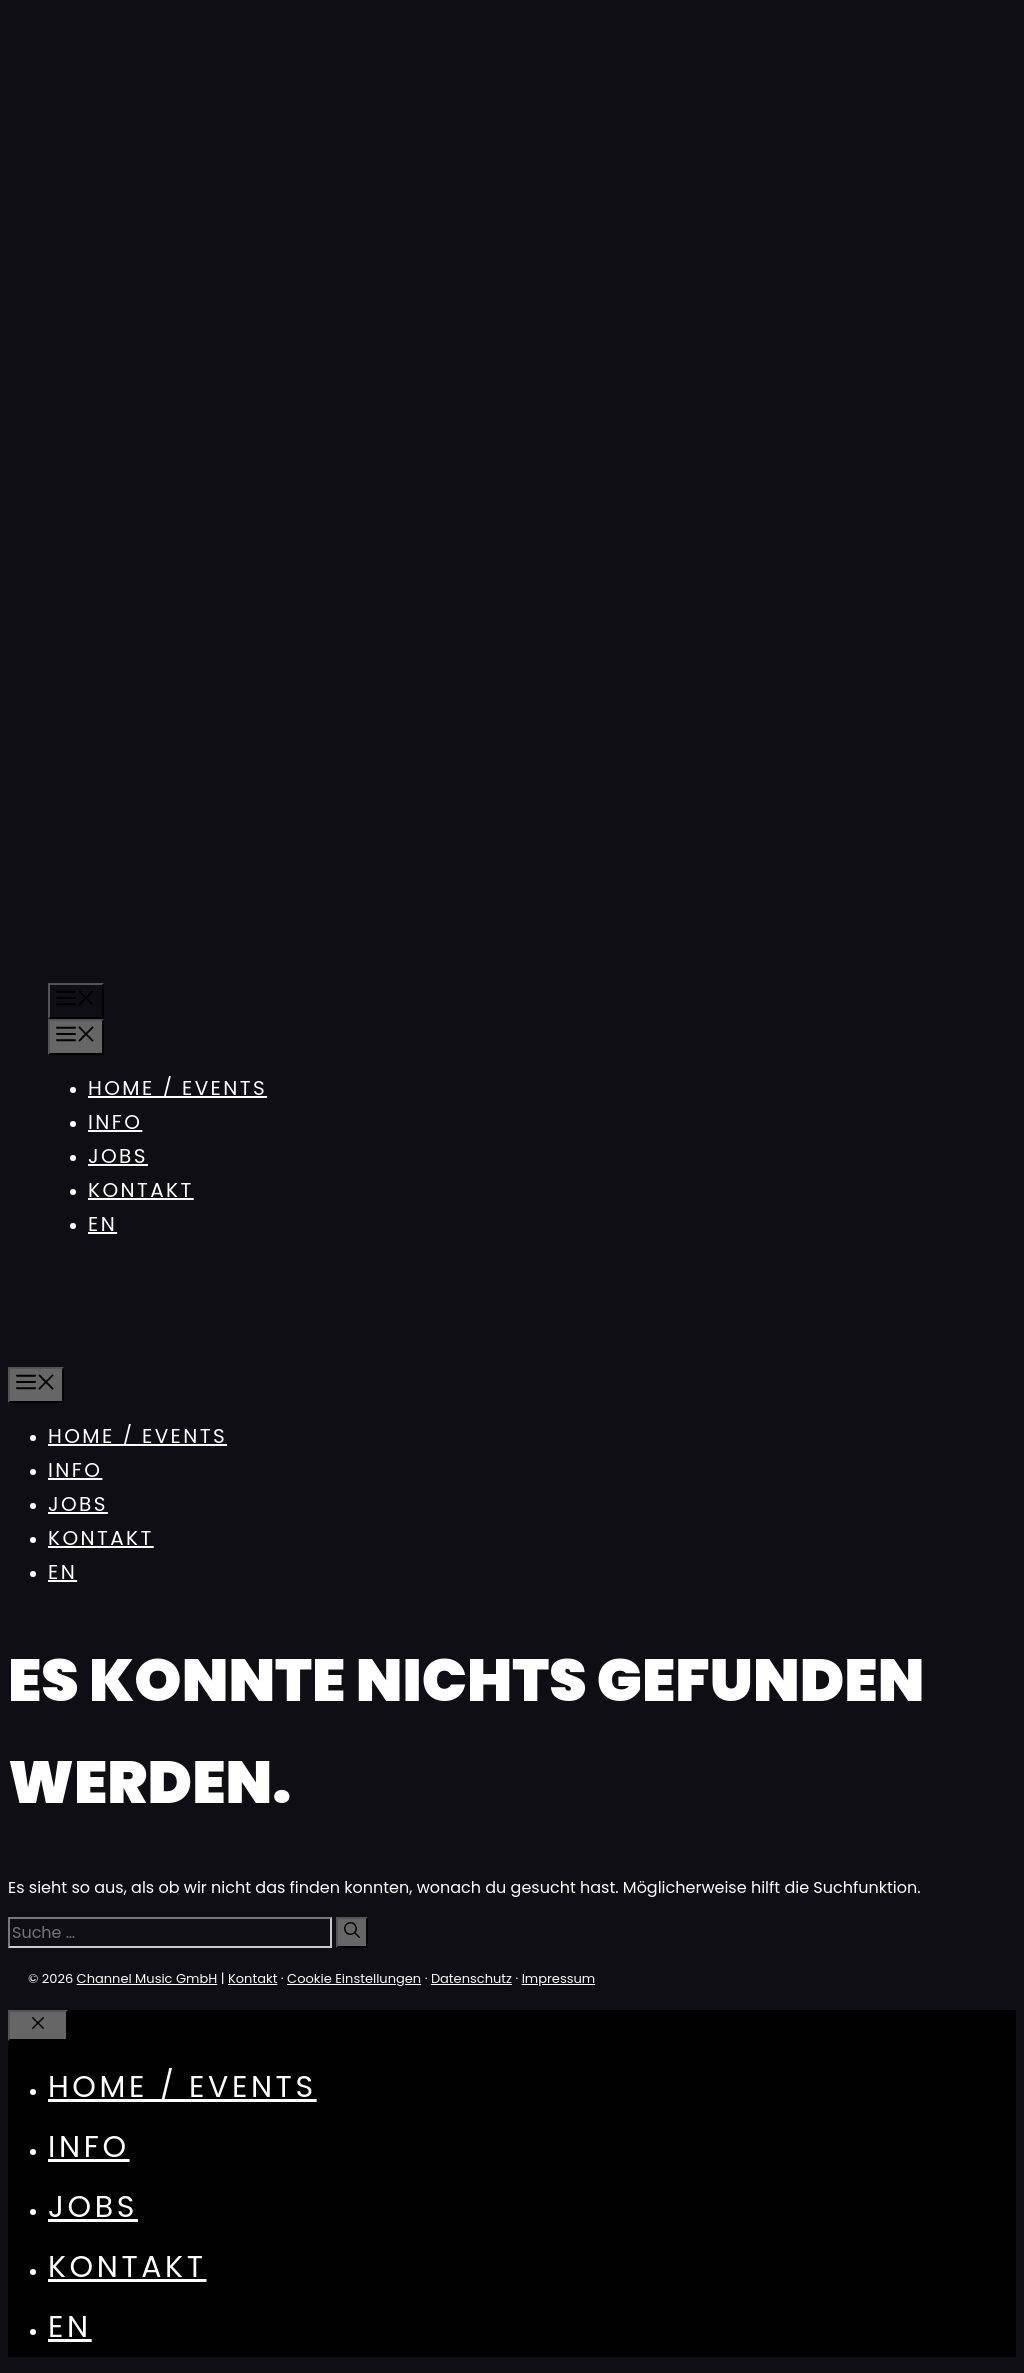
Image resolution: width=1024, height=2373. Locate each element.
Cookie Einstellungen (354, 1978)
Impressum (559, 1978)
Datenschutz (471, 1978)
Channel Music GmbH (147, 1978)
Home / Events (177, 1088)
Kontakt (141, 1190)
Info (115, 1122)
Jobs (118, 1156)
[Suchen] (352, 1932)
